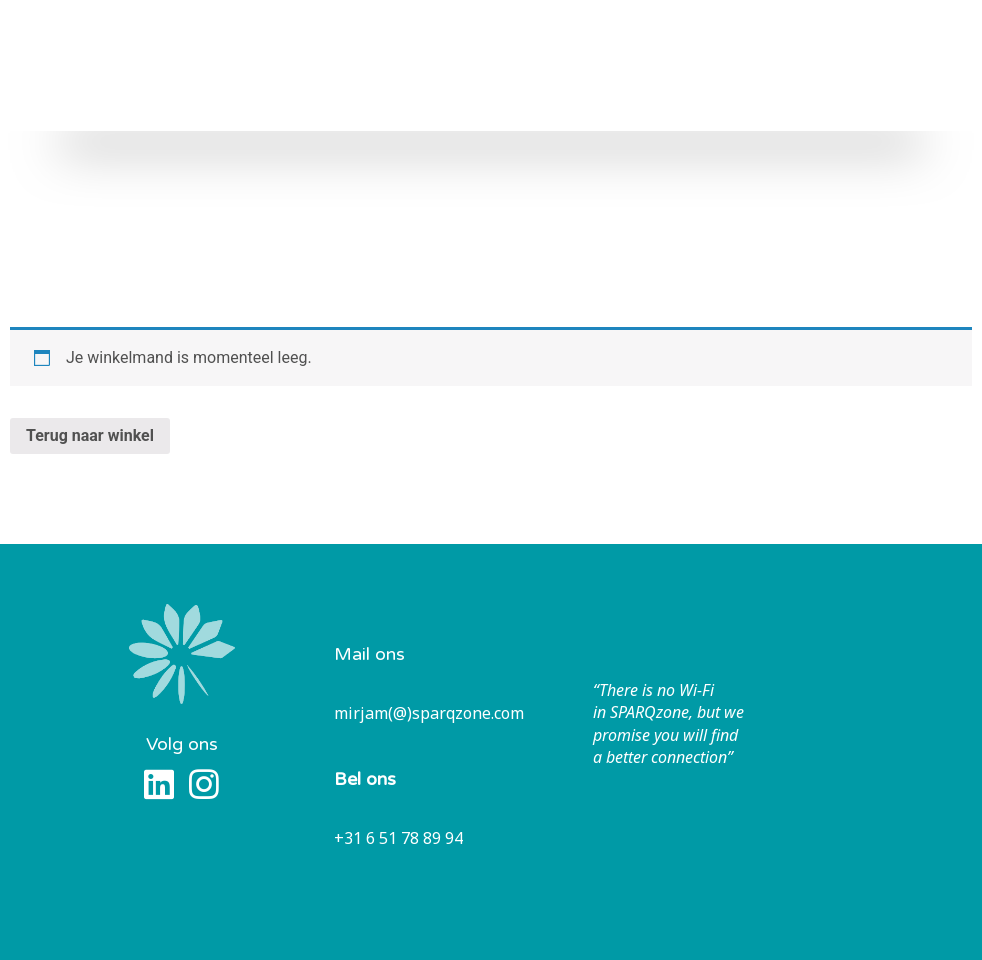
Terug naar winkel (90, 435)
